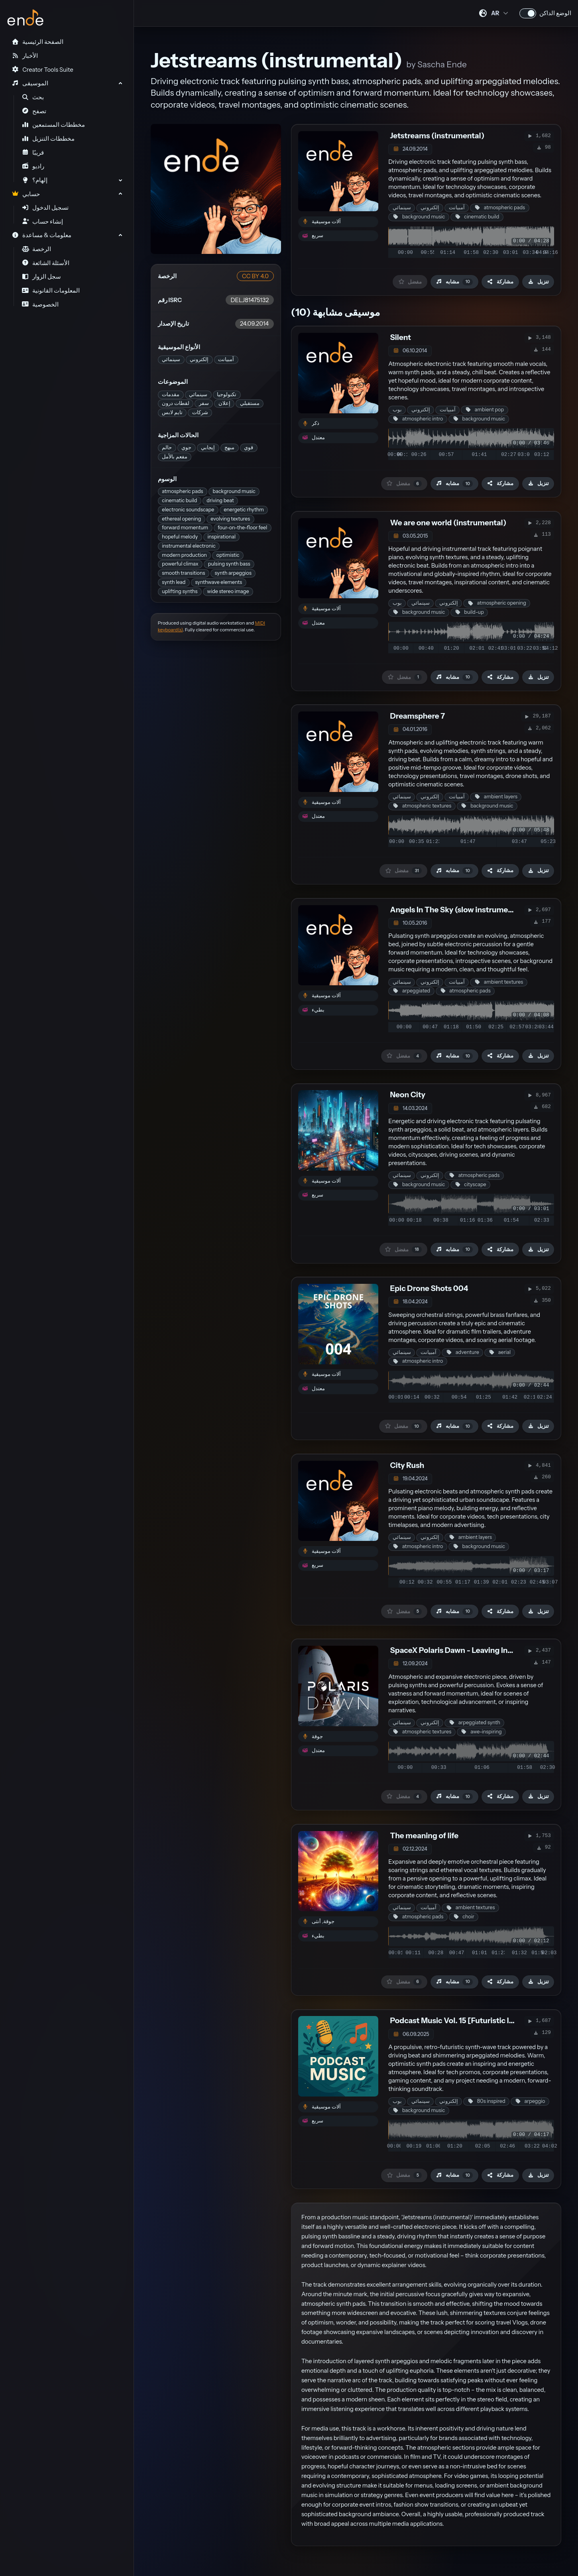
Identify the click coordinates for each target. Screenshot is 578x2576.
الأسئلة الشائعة (46, 263)
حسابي (26, 194)
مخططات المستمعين (53, 124)
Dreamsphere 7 (417, 716)
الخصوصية (40, 304)
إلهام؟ (35, 180)
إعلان (224, 403)
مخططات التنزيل (48, 138)
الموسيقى (30, 83)
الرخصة (36, 249)
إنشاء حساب (42, 221)
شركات (200, 412)
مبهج (229, 447)
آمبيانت (226, 359)
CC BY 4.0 (255, 276)
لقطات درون (175, 403)
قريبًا (33, 152)
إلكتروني (199, 359)
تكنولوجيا (226, 394)
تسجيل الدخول (45, 207)
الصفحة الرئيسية (37, 41)
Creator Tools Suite (42, 69)
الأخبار (25, 55)
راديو (33, 166)
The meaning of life (424, 1835)
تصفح (34, 111)
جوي (186, 447)
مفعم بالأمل (174, 457)
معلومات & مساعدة (41, 235)
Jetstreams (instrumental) (437, 135)
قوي (248, 447)
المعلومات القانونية (51, 290)
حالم (167, 447)
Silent (400, 337)
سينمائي (171, 359)
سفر (204, 403)
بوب (397, 410)
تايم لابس (172, 412)
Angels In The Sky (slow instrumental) (457, 909)
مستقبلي (250, 403)
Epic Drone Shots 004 (429, 1288)
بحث (33, 97)
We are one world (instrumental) (448, 522)
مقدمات (170, 394)
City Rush (407, 1465)
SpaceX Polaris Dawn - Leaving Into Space (464, 1650)
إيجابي (208, 447)
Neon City (407, 1094)
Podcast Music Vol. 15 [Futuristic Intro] (458, 2020)
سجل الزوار (41, 276)
